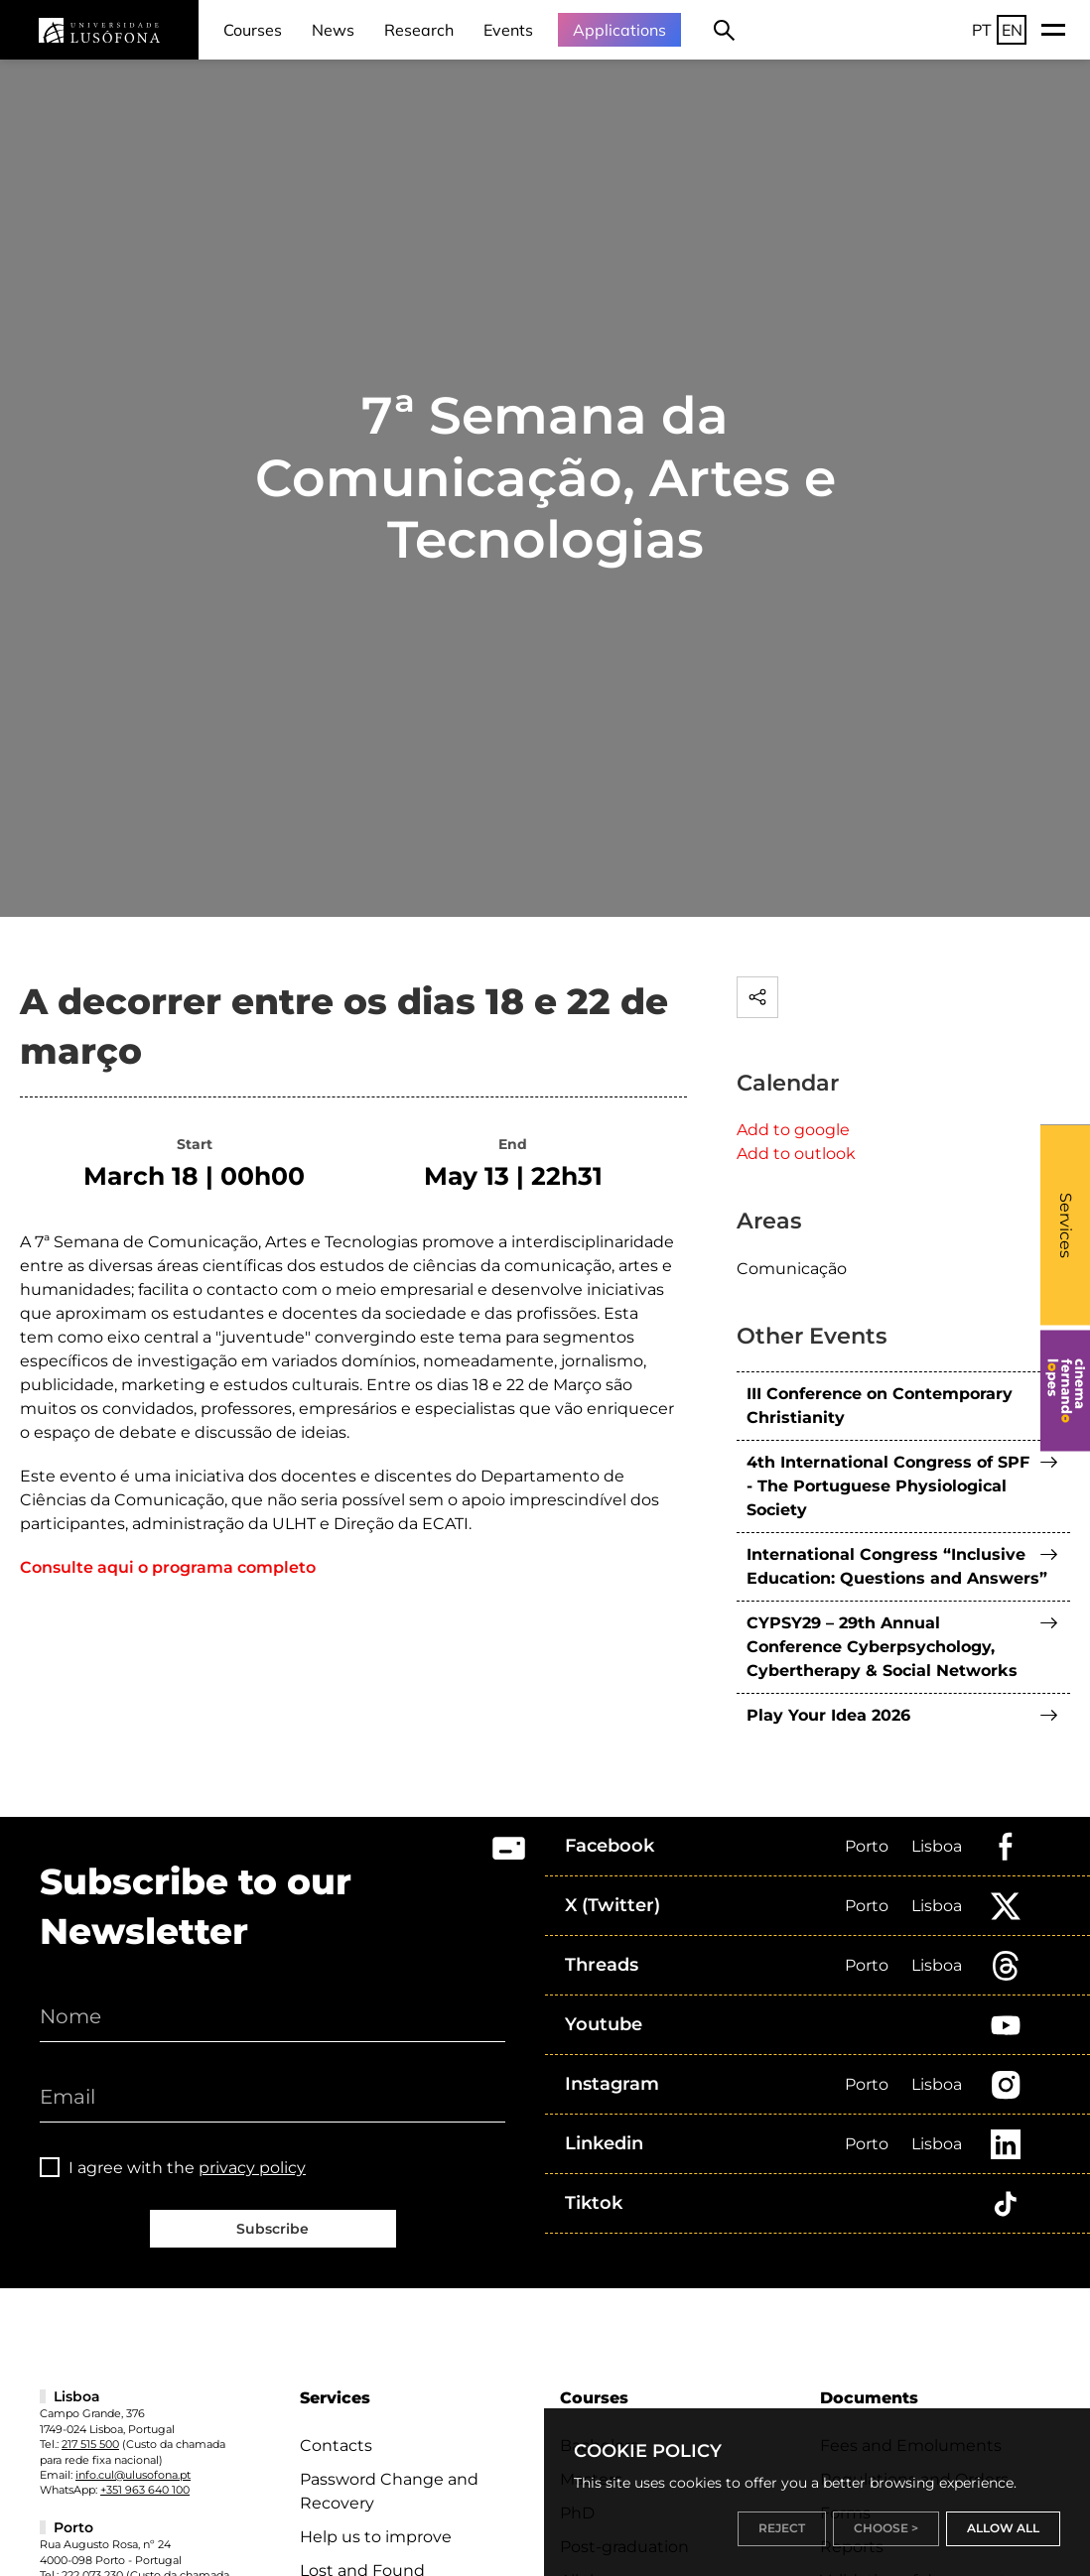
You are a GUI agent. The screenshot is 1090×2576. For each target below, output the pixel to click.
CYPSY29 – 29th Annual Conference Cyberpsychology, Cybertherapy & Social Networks (882, 1646)
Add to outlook (796, 1153)
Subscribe (272, 2229)
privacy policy (252, 2167)
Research (419, 30)
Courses (252, 30)
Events (508, 30)
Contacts (336, 2445)
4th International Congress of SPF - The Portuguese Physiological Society (888, 1486)
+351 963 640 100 (145, 2490)
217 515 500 (90, 2444)
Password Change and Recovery (389, 2491)
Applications (619, 30)
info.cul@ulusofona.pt (133, 2475)
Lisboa (936, 1846)
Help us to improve (376, 2536)
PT (982, 30)
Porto (866, 1846)
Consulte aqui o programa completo (168, 1567)
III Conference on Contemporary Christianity (880, 1405)
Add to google (793, 1129)
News (333, 30)
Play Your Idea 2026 (828, 1715)
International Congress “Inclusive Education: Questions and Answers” (897, 1566)
